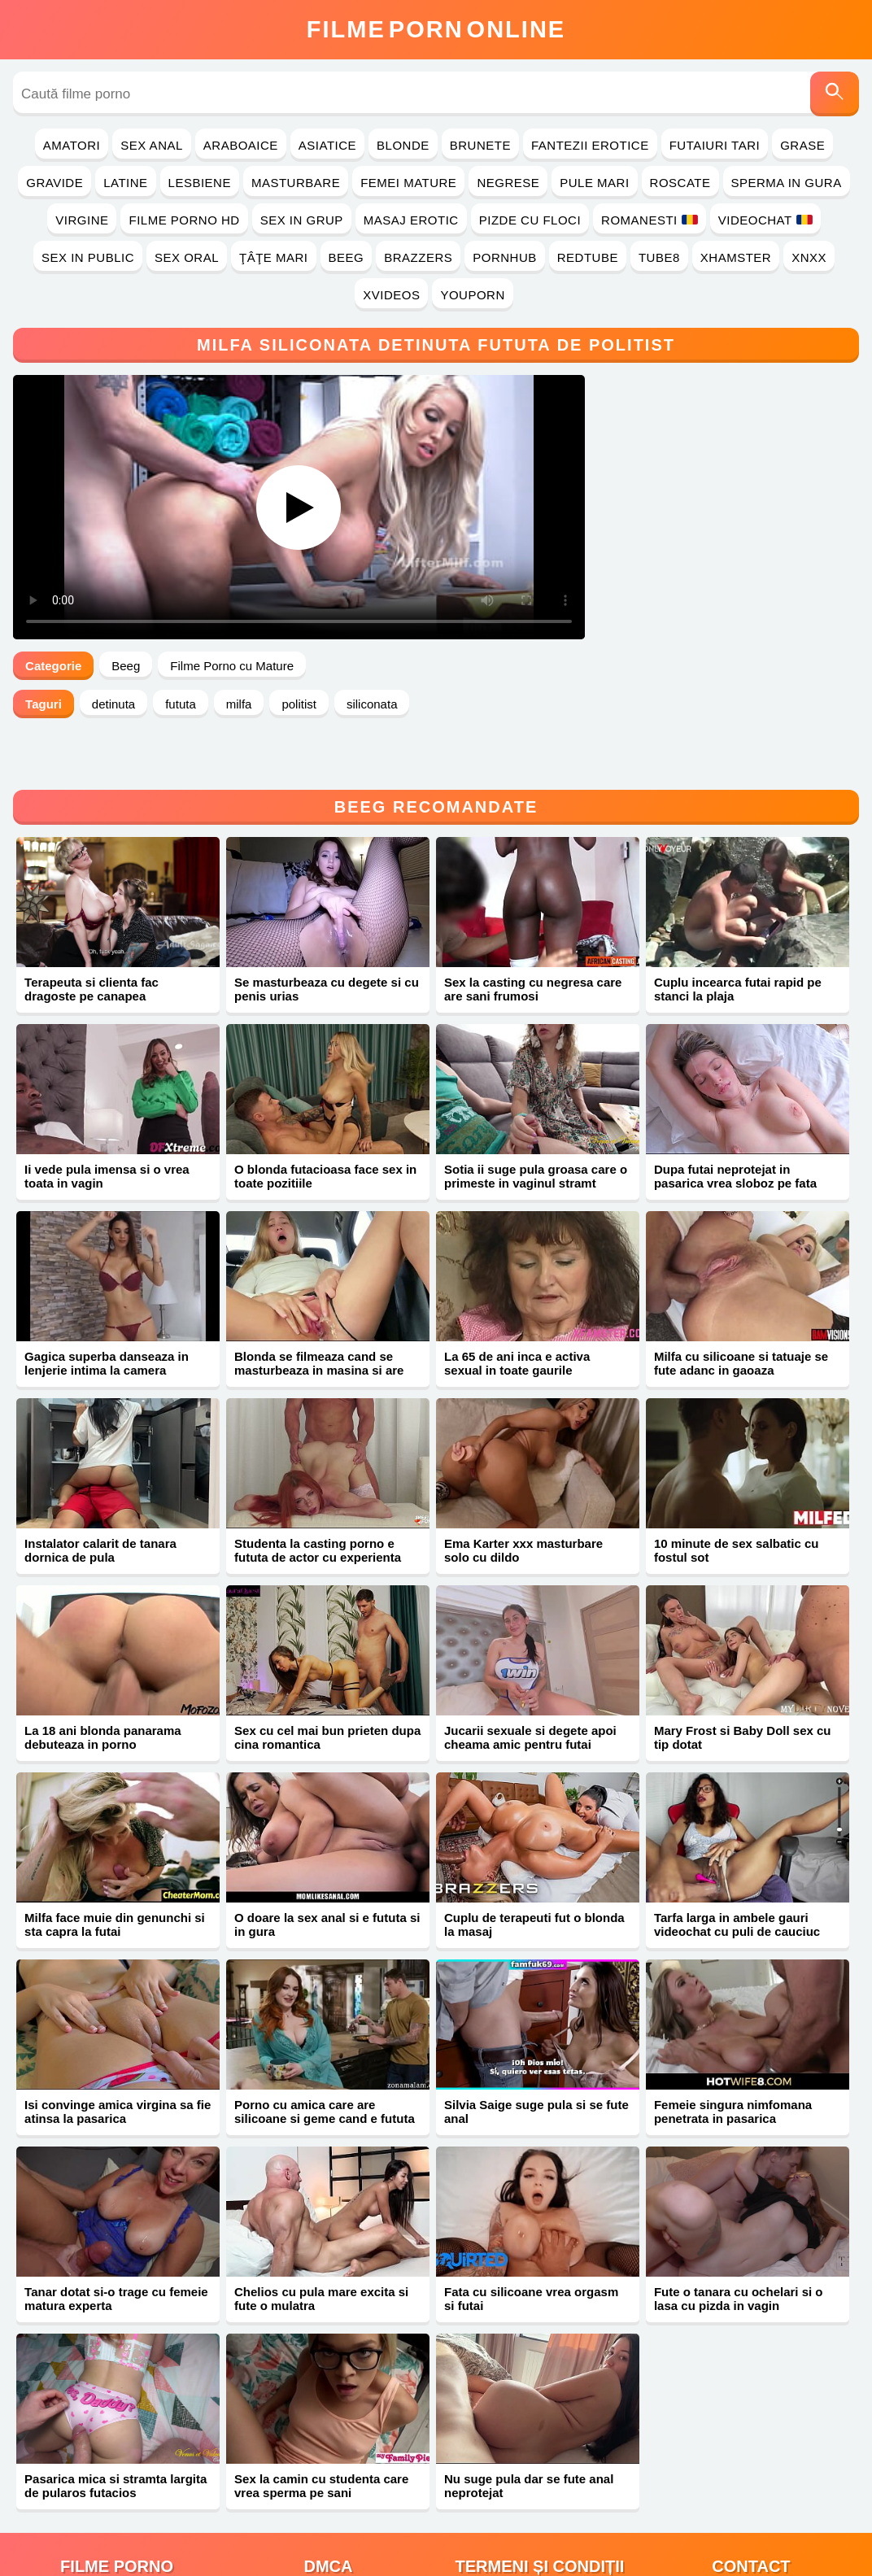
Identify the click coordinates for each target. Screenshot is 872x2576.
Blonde (403, 145)
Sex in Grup (301, 220)
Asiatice (327, 145)
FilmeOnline (436, 29)
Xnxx (808, 257)
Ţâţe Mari (273, 257)
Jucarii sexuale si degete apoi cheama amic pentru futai (530, 1684)
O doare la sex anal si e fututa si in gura (327, 1871)
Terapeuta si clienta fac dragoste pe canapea (91, 935)
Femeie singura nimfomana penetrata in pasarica (733, 2058)
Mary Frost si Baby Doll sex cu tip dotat (742, 1684)
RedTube (587, 257)
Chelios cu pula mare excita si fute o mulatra (321, 2245)
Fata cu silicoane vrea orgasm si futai (531, 2245)
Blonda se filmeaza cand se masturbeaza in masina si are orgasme (318, 1316)
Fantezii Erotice (590, 145)
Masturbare (295, 183)
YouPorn (472, 295)
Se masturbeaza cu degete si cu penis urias (326, 935)
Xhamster (735, 257)
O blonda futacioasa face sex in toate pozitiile (325, 1122)
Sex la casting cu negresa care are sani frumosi (532, 935)
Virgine (81, 220)
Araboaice (240, 145)
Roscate (680, 183)
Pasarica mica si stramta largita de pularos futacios (115, 2432)
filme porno (116, 2513)
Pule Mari (594, 183)
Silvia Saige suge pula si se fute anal (536, 2058)
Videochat (765, 220)
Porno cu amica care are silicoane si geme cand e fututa (324, 2058)
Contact (751, 2513)
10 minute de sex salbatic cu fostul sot (736, 1496)
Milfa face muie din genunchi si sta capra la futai (114, 1871)
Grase (802, 145)
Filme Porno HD (184, 220)
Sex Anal (151, 145)
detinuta (113, 704)
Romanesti (649, 220)
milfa (239, 704)
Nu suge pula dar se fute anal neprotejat (528, 2432)
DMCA (328, 2513)
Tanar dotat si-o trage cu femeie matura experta (116, 2245)
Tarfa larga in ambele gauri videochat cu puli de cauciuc (737, 1871)
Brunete (480, 145)
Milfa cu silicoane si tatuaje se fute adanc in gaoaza (741, 1309)
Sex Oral (187, 257)
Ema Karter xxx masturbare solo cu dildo (523, 1496)
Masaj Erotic (411, 220)
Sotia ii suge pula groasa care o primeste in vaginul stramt (535, 1122)
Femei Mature (408, 183)
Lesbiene (199, 183)
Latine (125, 183)
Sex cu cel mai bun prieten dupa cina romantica (327, 1684)
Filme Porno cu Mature (232, 666)
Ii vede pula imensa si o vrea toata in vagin (107, 1122)
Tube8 (659, 257)
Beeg (346, 257)
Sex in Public (87, 257)
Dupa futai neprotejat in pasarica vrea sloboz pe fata (735, 1122)
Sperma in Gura (786, 183)
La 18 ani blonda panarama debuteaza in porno (102, 1684)
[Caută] (834, 94)
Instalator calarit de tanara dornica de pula (100, 1496)
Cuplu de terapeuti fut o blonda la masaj (534, 1871)
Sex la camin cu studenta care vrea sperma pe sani (321, 2432)
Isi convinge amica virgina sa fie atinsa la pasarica (117, 2058)
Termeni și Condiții (540, 2513)
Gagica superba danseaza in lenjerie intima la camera (106, 1309)
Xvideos (391, 295)
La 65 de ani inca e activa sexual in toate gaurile (517, 1309)
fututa (180, 704)
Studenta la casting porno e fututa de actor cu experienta (317, 1496)
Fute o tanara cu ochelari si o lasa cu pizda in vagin (738, 2245)
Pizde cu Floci (530, 220)
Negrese (508, 183)
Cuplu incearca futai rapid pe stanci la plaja (738, 935)
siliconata (372, 704)
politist (298, 704)
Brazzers (418, 257)
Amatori (71, 145)
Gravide (54, 183)
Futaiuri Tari (715, 145)
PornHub (505, 257)
